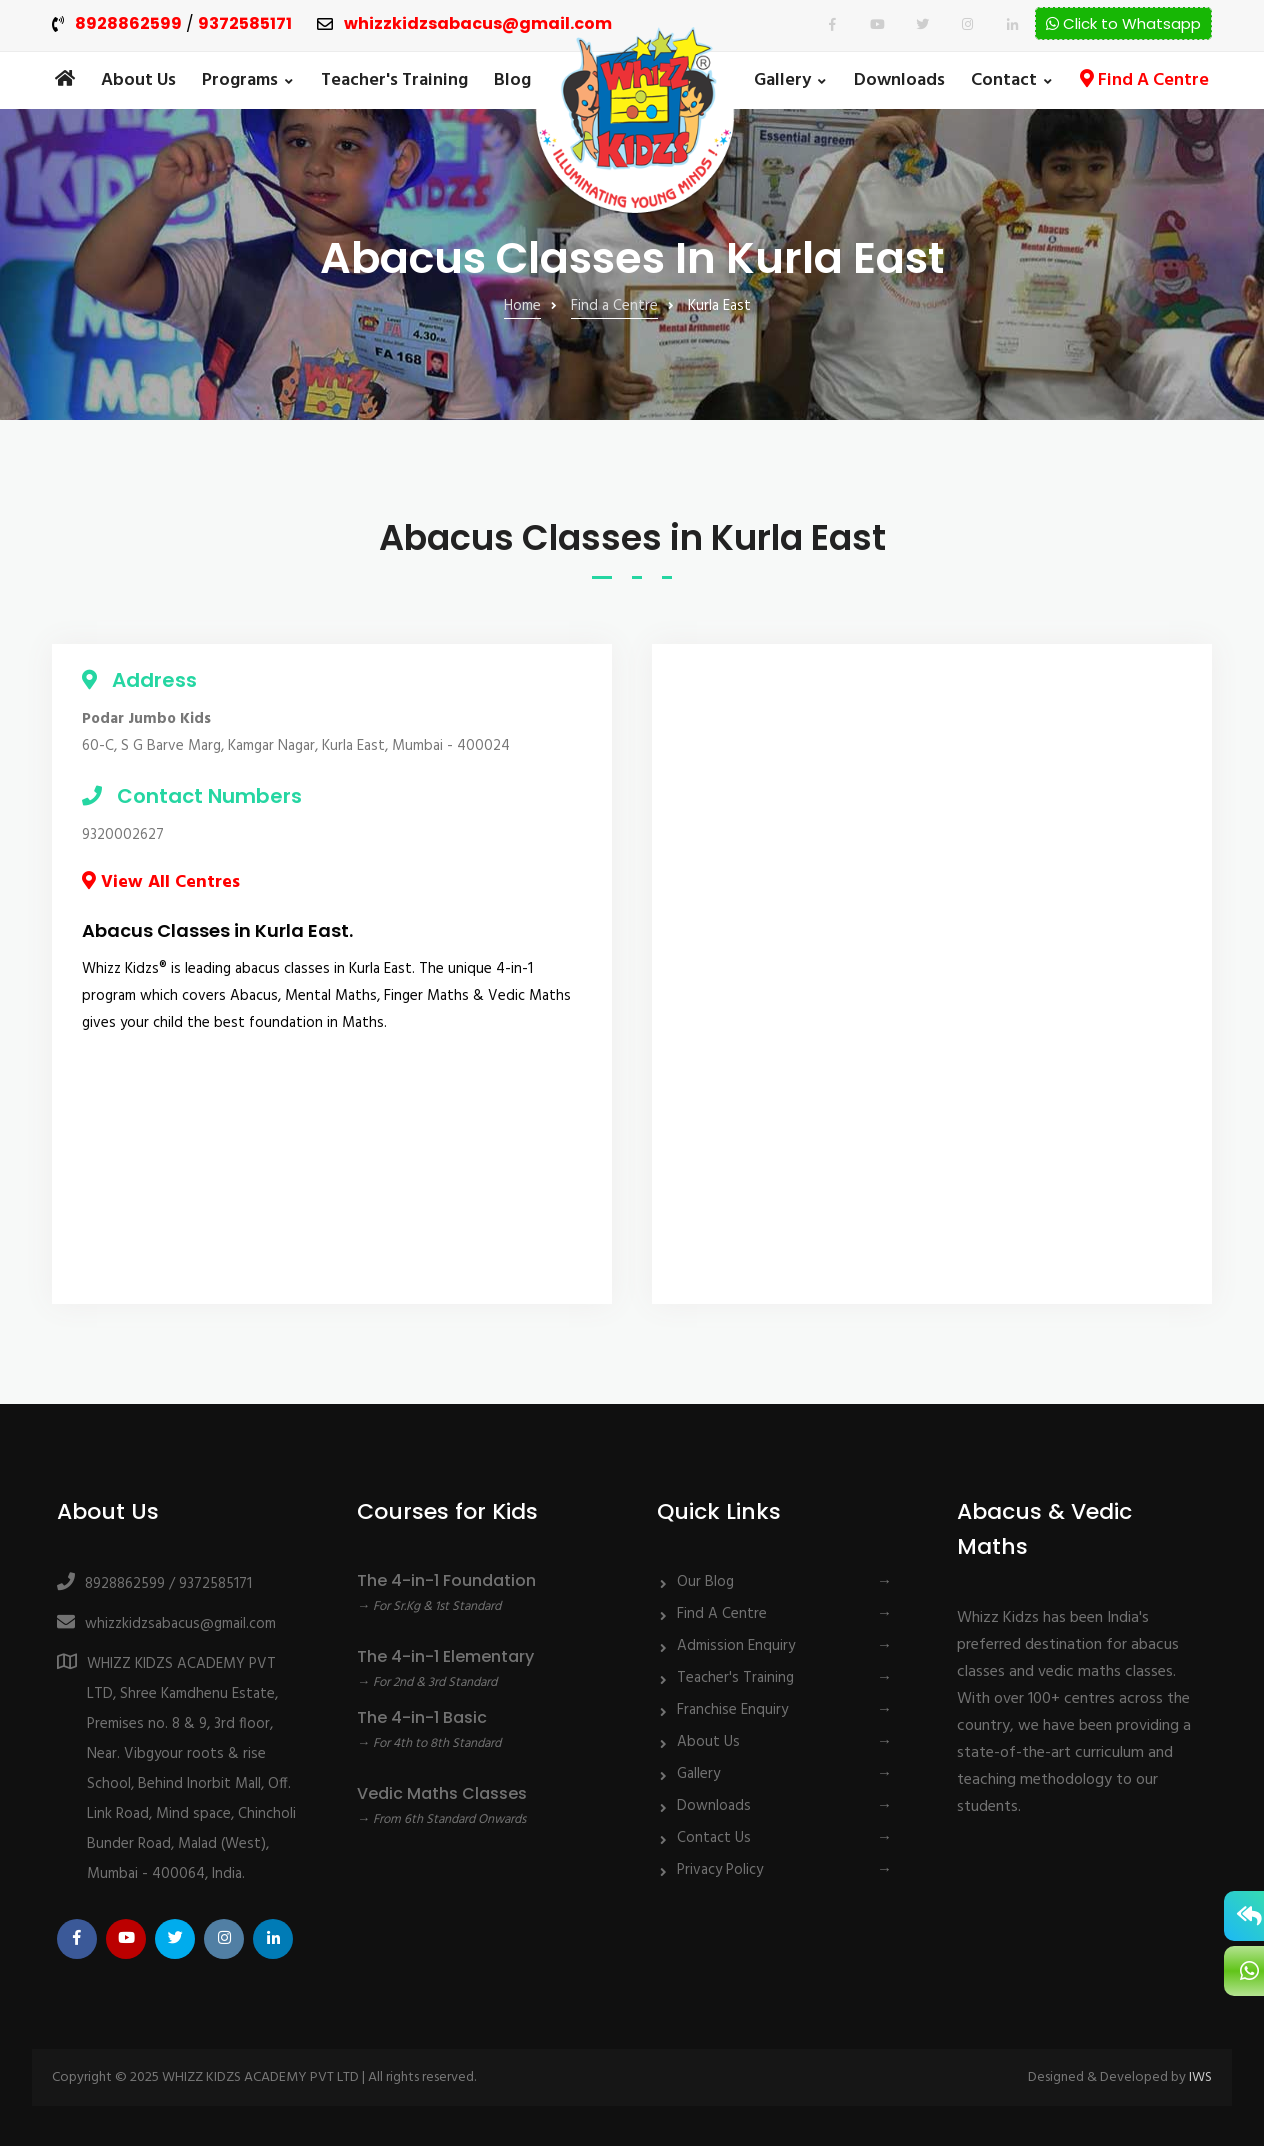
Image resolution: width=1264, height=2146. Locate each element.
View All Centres (161, 882)
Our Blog (705, 1582)
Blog (512, 80)
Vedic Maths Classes (442, 1793)
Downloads (899, 80)
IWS (1200, 2077)
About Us (138, 80)
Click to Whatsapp (1123, 23)
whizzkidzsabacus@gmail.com (478, 24)
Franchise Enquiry (732, 1710)
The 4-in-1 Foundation (446, 1580)
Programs (240, 80)
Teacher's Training (394, 80)
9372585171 (245, 24)
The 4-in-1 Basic (422, 1717)
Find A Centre (1144, 80)
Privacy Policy (720, 1870)
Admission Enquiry (736, 1646)
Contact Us (714, 1838)
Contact (1004, 80)
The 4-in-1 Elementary (445, 1656)
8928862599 (128, 24)
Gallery (782, 80)
